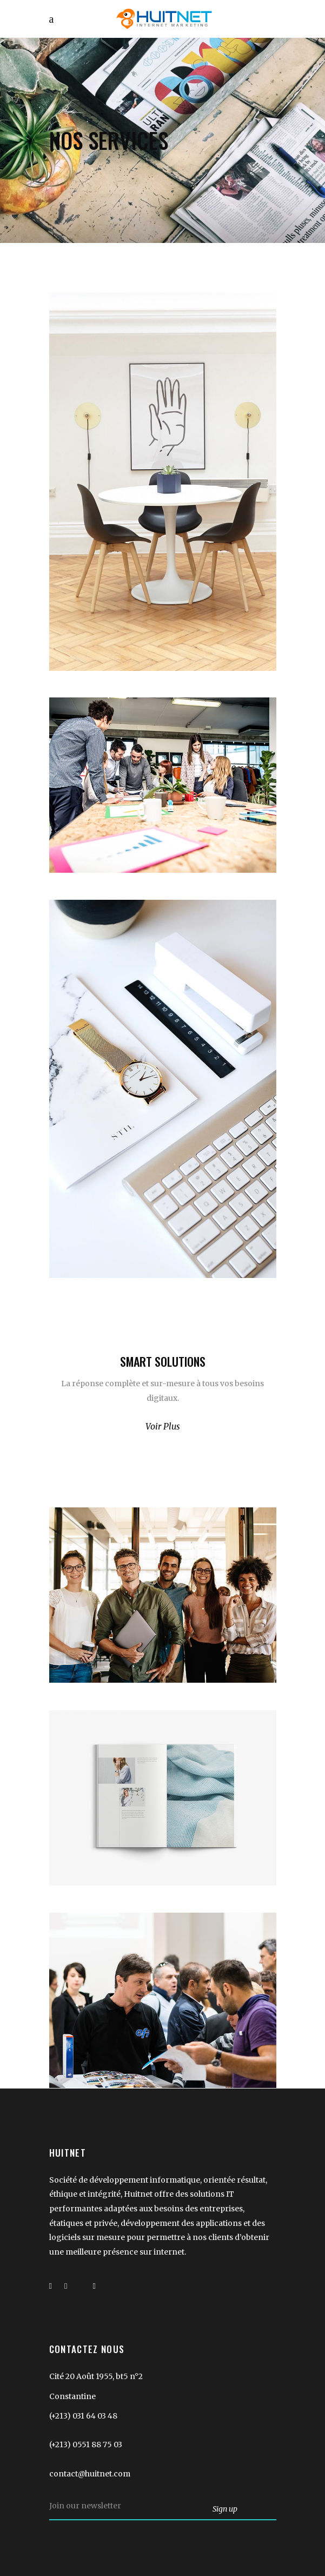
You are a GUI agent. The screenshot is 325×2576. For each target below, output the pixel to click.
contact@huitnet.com (89, 2474)
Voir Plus (162, 1426)
